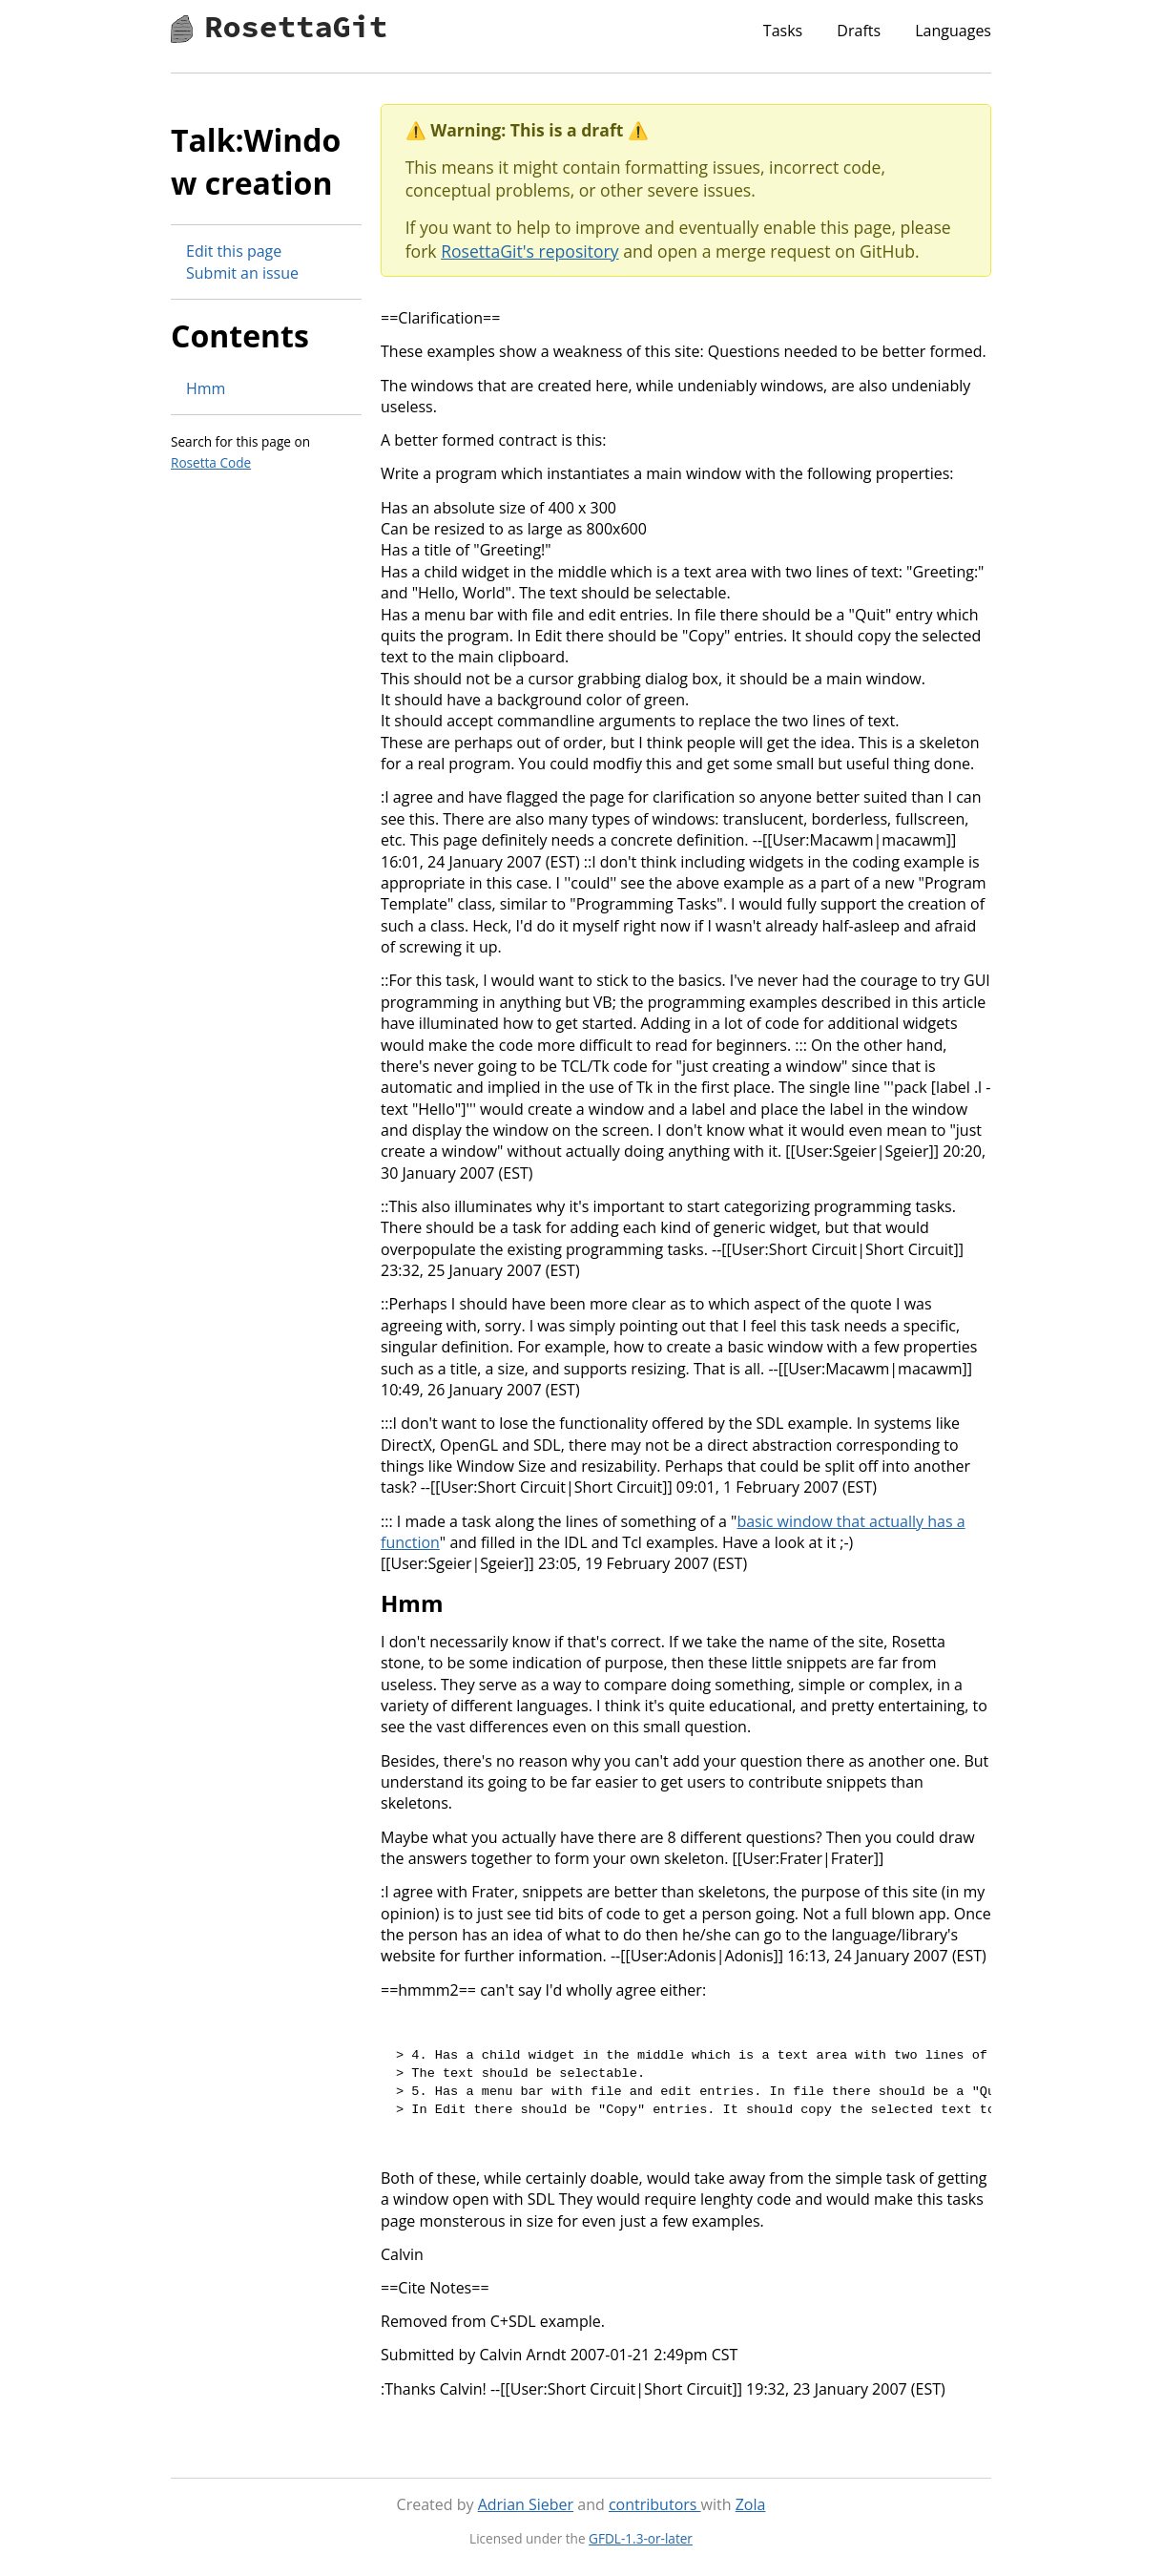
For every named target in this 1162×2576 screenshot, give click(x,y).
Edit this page (233, 251)
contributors (655, 2504)
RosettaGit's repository (529, 251)
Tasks (782, 30)
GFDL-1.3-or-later (641, 2538)
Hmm (205, 388)
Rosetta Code (211, 462)
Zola (751, 2504)
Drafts (859, 30)
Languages (953, 30)
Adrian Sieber (525, 2504)
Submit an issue (242, 272)
